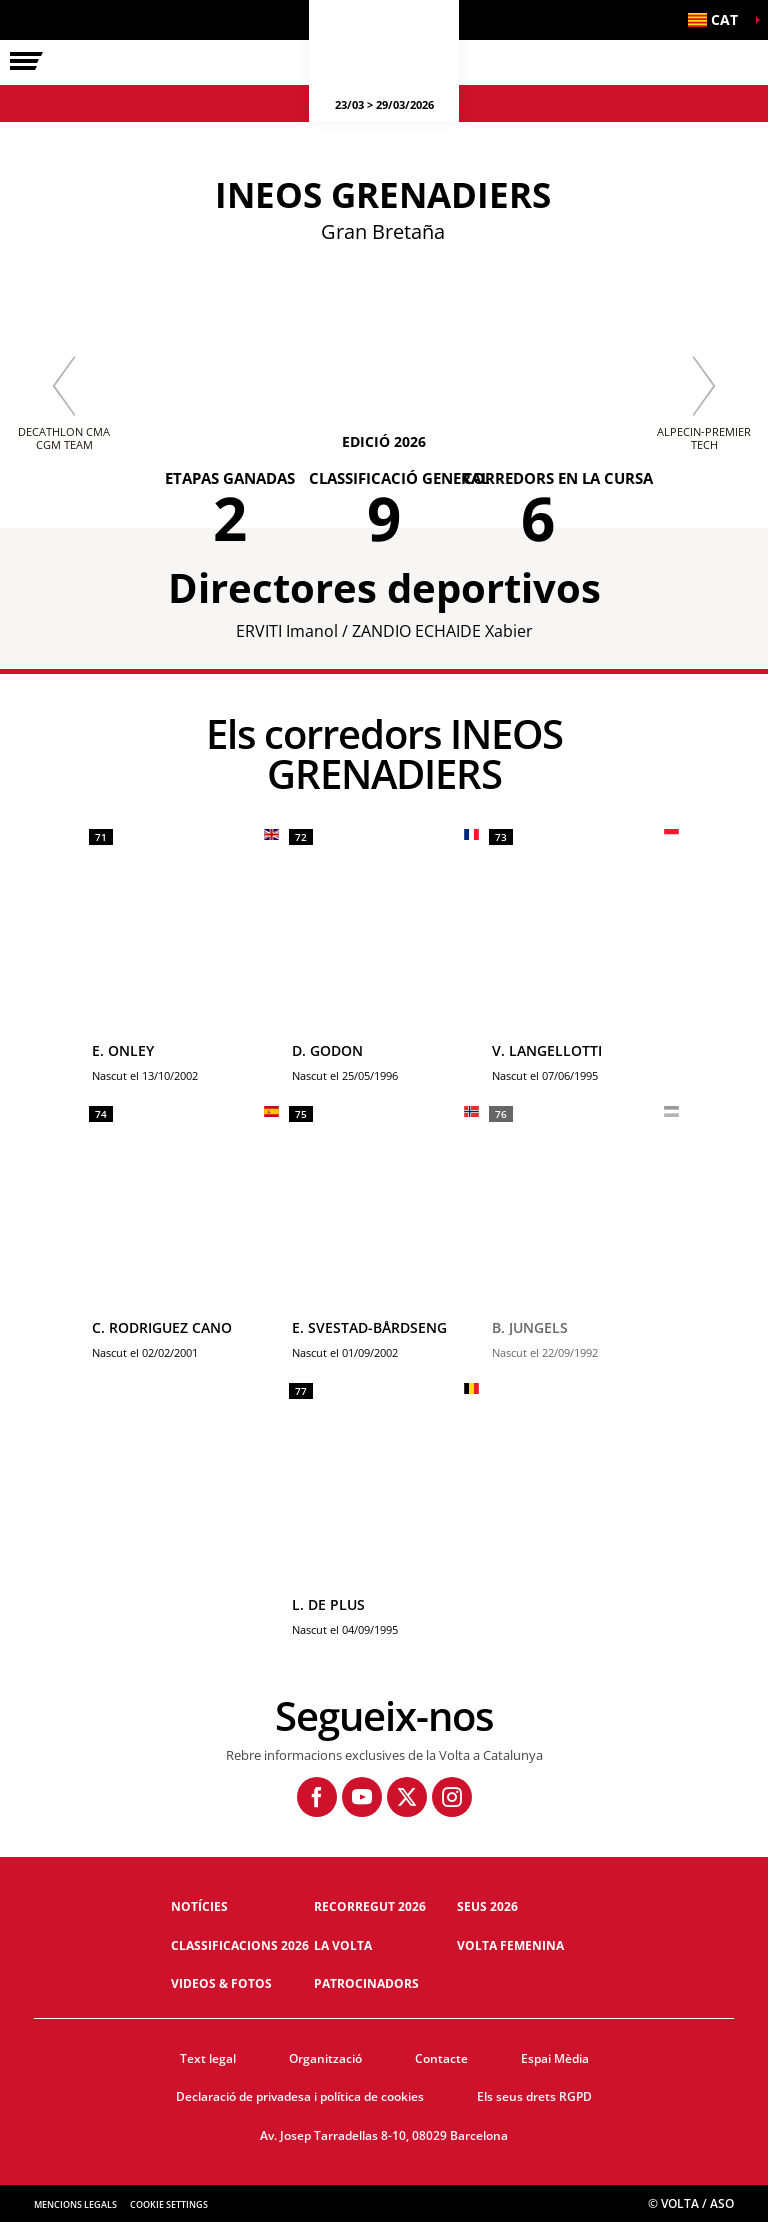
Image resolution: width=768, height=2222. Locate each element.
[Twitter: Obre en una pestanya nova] (407, 1797)
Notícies (199, 1906)
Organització (325, 2058)
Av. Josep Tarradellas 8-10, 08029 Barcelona (384, 2135)
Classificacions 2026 (240, 1945)
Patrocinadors (366, 1983)
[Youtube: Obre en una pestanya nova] (362, 1797)
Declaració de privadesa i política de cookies (300, 2096)
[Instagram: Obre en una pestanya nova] (452, 1797)
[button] (718, 20)
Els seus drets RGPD (534, 2096)
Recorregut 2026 (370, 1906)
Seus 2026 (487, 1906)
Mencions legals (75, 2204)
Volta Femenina (510, 1945)
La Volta (343, 1945)
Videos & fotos (221, 1983)
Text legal (208, 2058)
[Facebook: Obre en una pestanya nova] (317, 1797)
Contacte (441, 2058)
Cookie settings (169, 2204)
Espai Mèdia (555, 2058)
